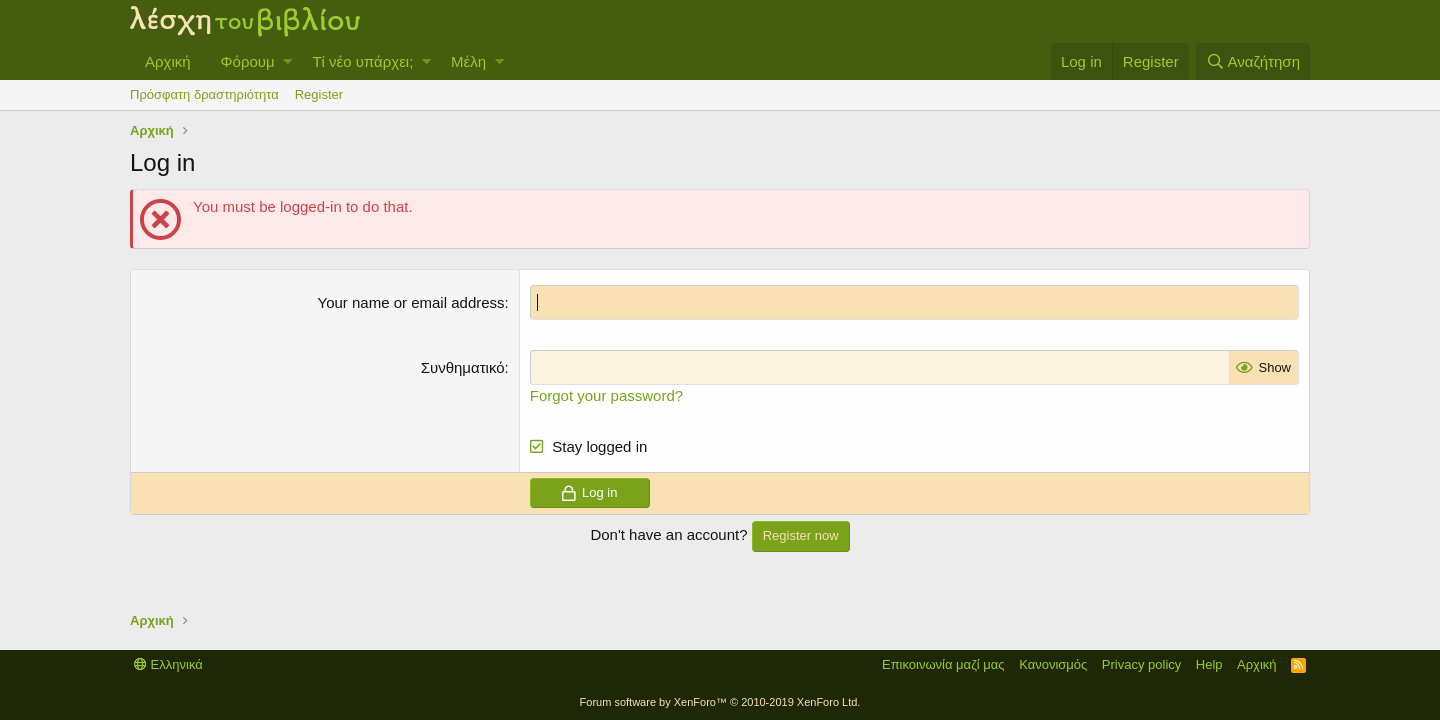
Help (1209, 664)
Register (319, 94)
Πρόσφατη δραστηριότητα (204, 94)
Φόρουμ (248, 61)
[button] (287, 61)
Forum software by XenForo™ (720, 702)
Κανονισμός (1053, 664)
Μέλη (468, 61)
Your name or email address (411, 302)
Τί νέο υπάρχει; (362, 61)
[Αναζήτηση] (1253, 61)
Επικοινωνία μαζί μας (943, 664)
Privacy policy (1141, 664)
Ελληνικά (168, 664)
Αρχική (168, 61)
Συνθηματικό (463, 367)
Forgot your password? (606, 395)
